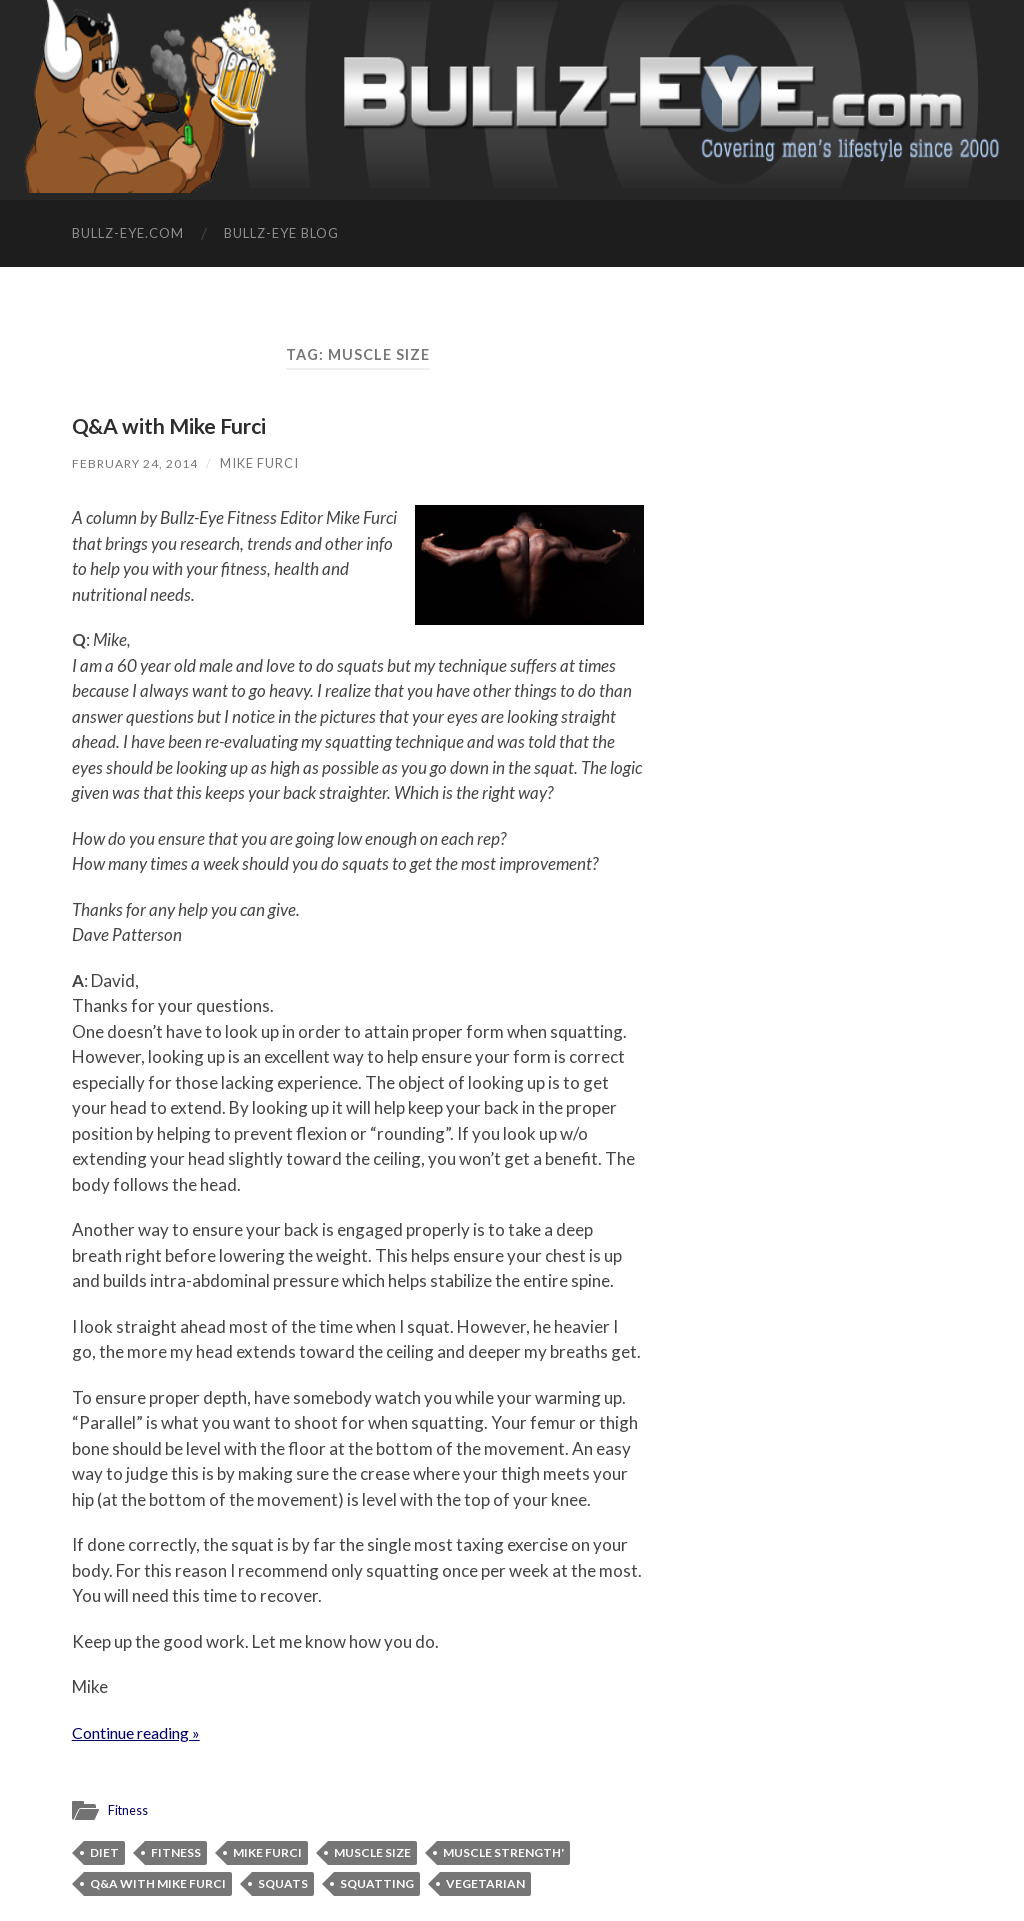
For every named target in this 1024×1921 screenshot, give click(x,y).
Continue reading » (142, 1732)
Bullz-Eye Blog (281, 233)
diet (104, 1852)
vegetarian (485, 1883)
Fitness (129, 1810)
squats (283, 1883)
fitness (176, 1852)
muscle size (372, 1852)
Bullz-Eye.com (128, 233)
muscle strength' (503, 1852)
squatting (377, 1883)
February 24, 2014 (137, 463)
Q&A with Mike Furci (177, 425)
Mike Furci (263, 463)
